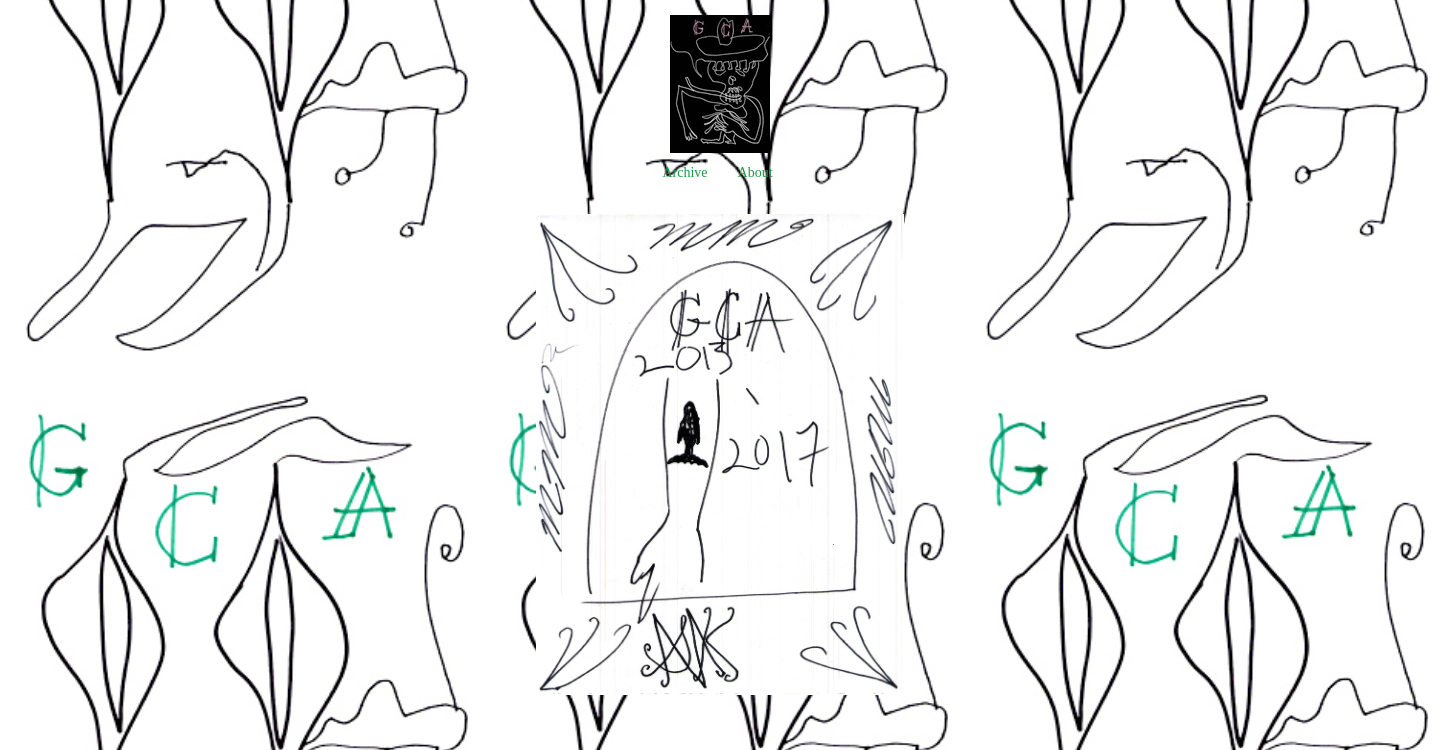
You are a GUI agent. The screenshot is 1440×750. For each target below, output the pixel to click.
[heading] (720, 148)
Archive (684, 172)
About (755, 172)
